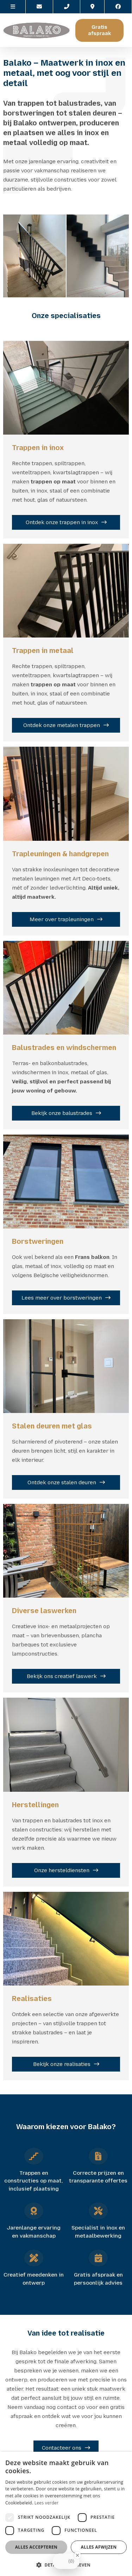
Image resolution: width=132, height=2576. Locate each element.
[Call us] (67, 6)
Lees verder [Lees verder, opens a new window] (46, 2503)
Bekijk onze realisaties (61, 2064)
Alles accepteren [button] (36, 2547)
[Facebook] (118, 6)
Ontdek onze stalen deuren (61, 1482)
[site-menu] (13, 6)
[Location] (92, 6)
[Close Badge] (77, 2567)
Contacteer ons (61, 2448)
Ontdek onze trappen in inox (62, 522)
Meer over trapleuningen (62, 919)
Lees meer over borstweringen (61, 1298)
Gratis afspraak (99, 30)
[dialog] (66, 2514)
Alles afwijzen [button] (99, 2547)
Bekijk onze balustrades (61, 1113)
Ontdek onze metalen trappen (61, 725)
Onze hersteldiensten (61, 1870)
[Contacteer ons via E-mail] (39, 6)
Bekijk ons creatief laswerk (62, 1676)
